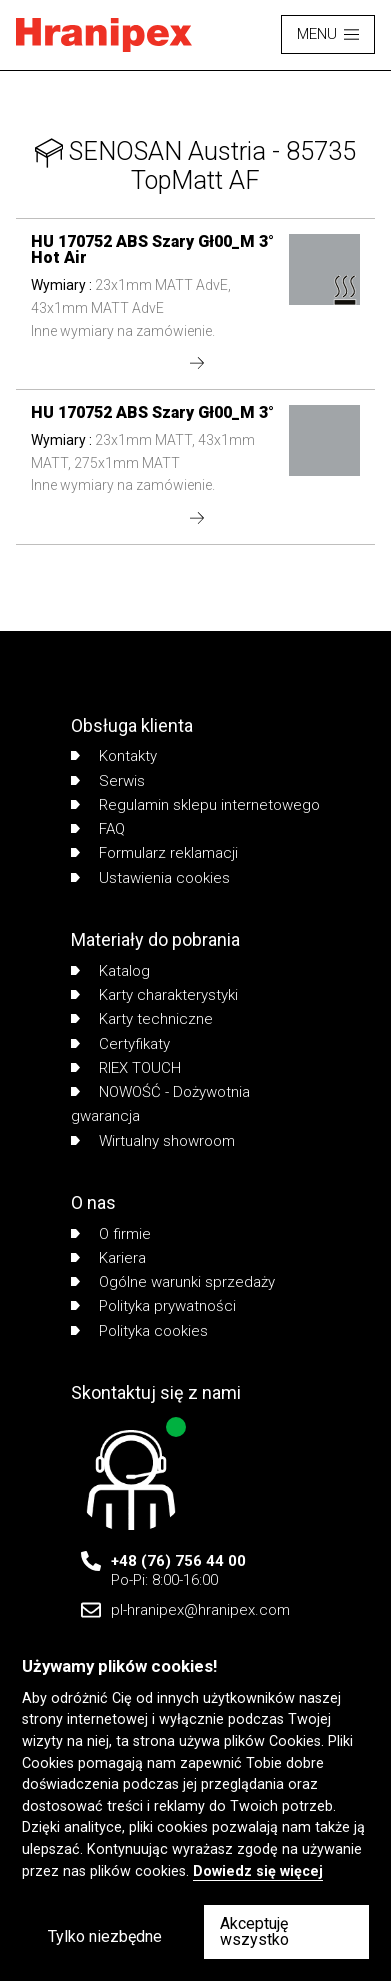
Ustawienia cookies (150, 878)
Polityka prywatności (153, 1306)
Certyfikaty (120, 1044)
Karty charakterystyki (154, 995)
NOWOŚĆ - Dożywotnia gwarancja (160, 1104)
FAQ (98, 829)
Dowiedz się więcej (258, 1871)
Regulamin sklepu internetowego (195, 805)
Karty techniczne (142, 1019)
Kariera (108, 1258)
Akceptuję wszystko (254, 1931)
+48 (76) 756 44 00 (178, 1561)
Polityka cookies (139, 1331)
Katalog (110, 971)
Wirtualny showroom (153, 1141)
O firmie (111, 1234)
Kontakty (114, 756)
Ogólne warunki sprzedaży (173, 1282)
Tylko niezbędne (105, 1936)
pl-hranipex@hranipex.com (200, 1610)
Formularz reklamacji (154, 853)
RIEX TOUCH (126, 1068)
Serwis (108, 781)
